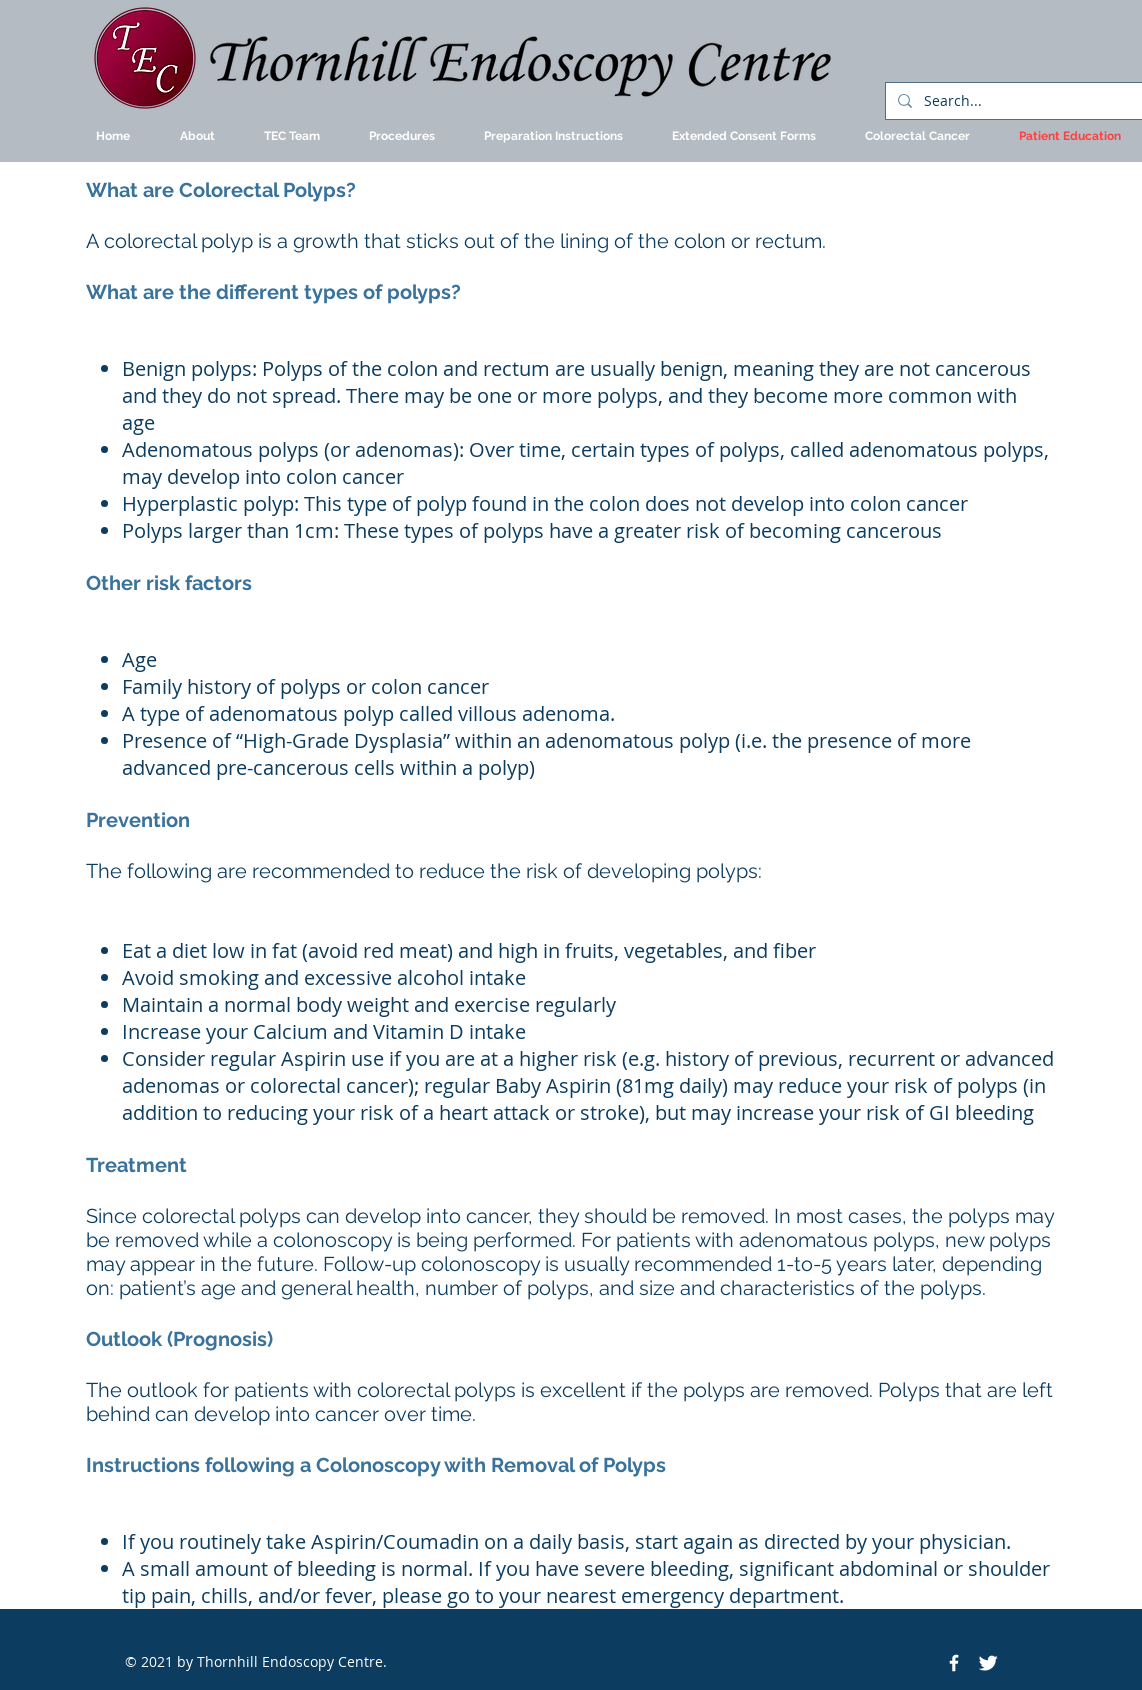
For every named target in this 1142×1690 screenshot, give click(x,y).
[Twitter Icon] (988, 1663)
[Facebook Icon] (954, 1663)
